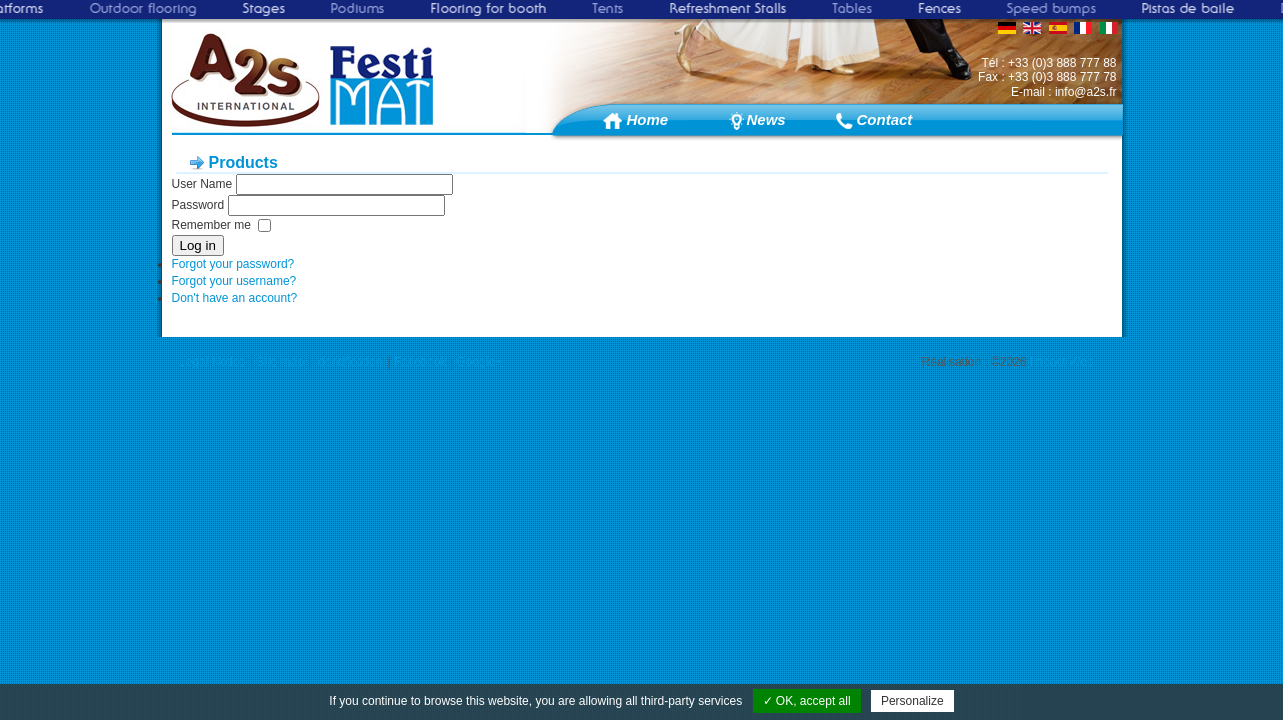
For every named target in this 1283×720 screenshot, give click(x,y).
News (766, 119)
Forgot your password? (233, 264)
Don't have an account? (235, 298)
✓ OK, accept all (807, 701)
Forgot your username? (234, 281)
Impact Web (1062, 362)
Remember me (211, 225)
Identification (348, 362)
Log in (198, 245)
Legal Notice (212, 362)
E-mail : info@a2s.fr (1064, 92)
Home (648, 119)
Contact (884, 119)
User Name (202, 184)
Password (198, 205)
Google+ (479, 362)
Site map (280, 362)
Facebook (420, 362)
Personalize (912, 701)
